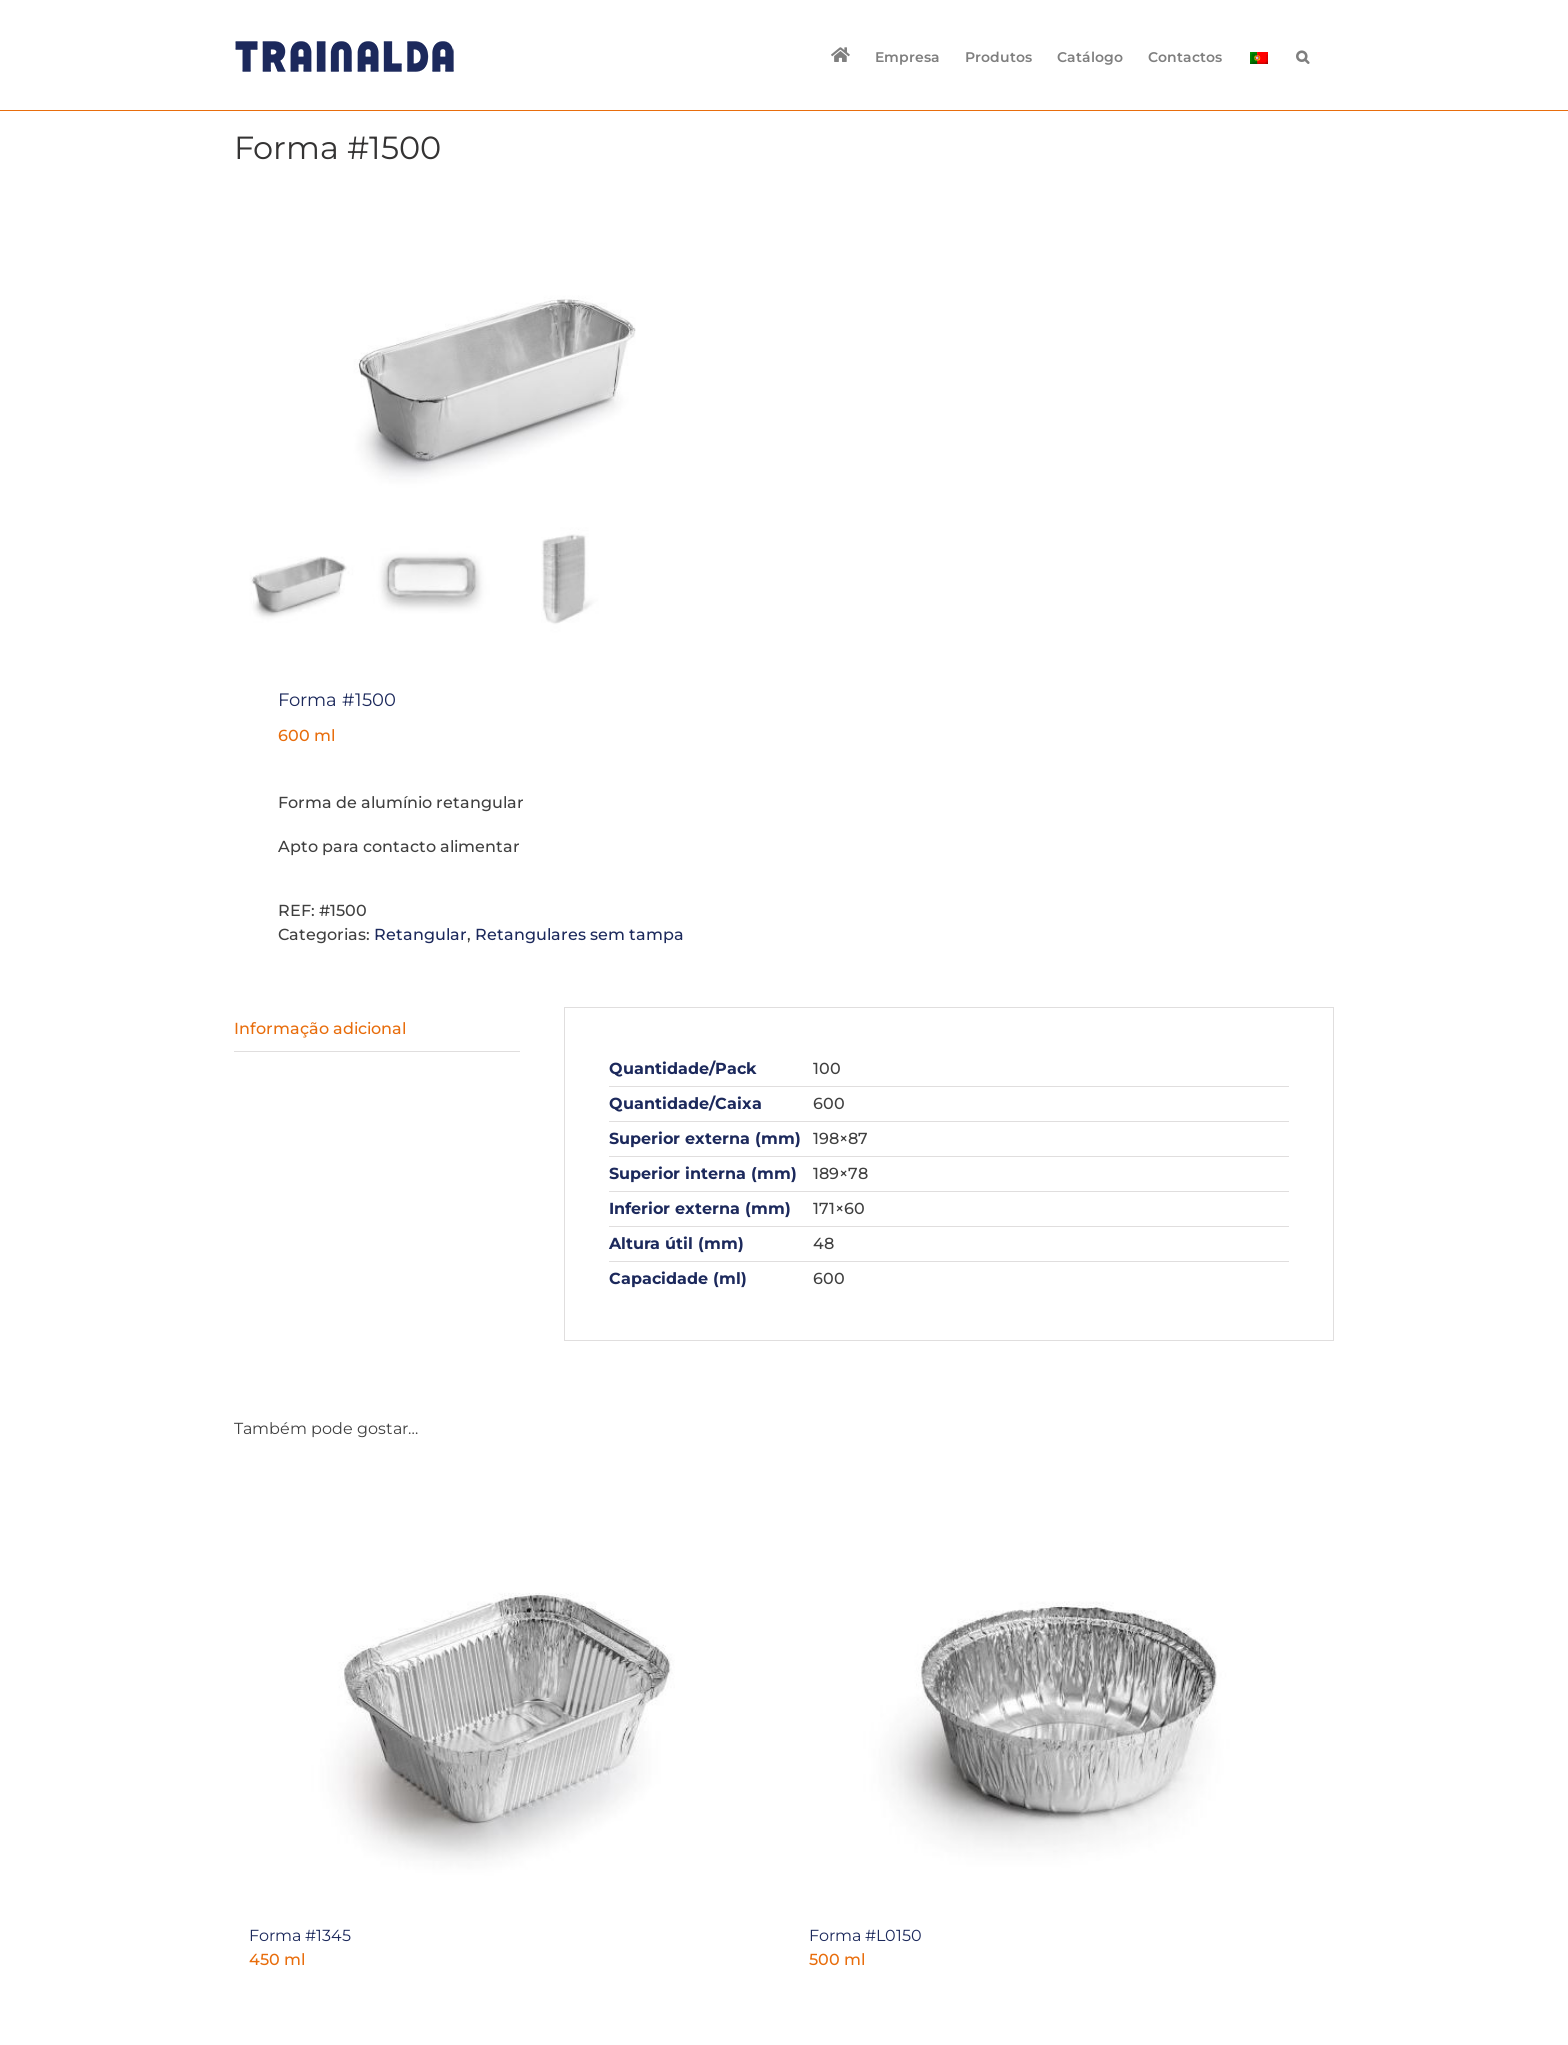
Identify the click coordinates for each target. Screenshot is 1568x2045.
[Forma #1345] (504, 1687)
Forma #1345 (300, 1934)
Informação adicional (320, 1027)
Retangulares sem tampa (579, 933)
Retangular (420, 933)
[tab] (377, 1028)
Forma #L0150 (865, 1934)
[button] (1302, 55)
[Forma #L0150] (1064, 1687)
